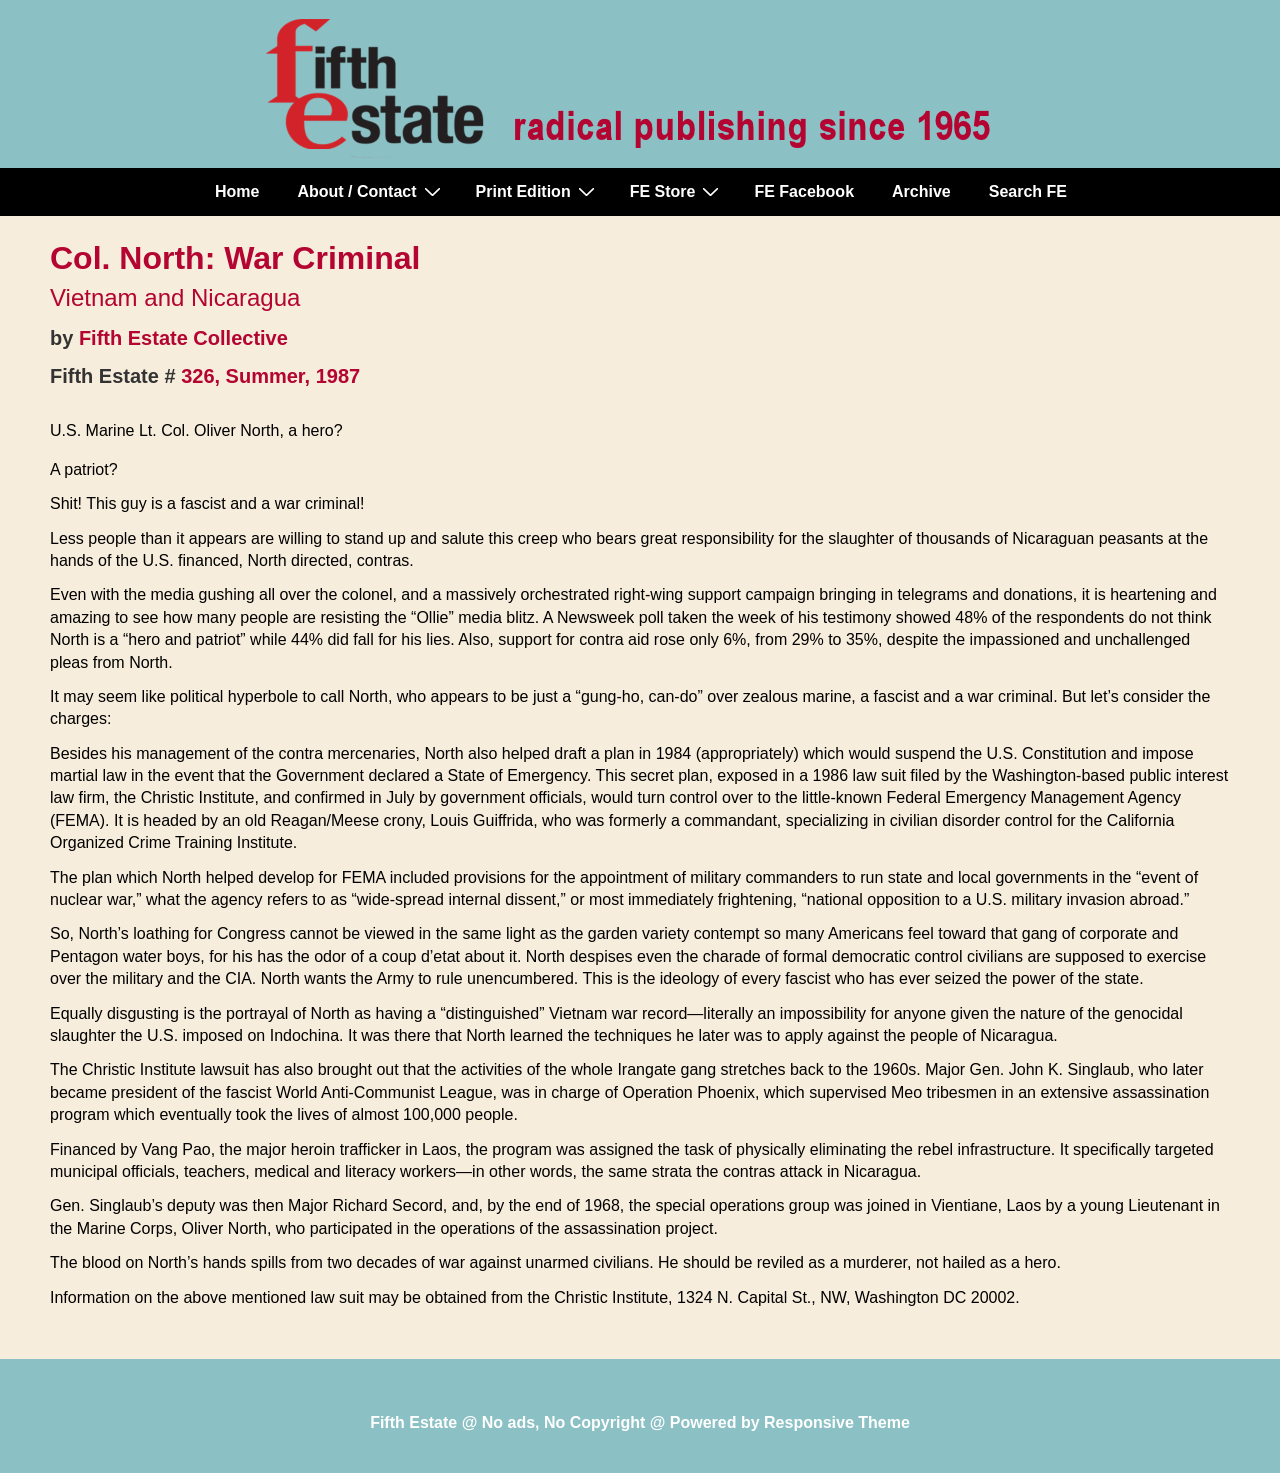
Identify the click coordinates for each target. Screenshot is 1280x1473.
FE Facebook (804, 191)
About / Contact (371, 191)
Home (237, 191)
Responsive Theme (837, 1422)
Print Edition (538, 191)
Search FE (1028, 191)
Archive (921, 191)
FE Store (677, 191)
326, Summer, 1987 (270, 376)
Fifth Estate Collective (183, 338)
